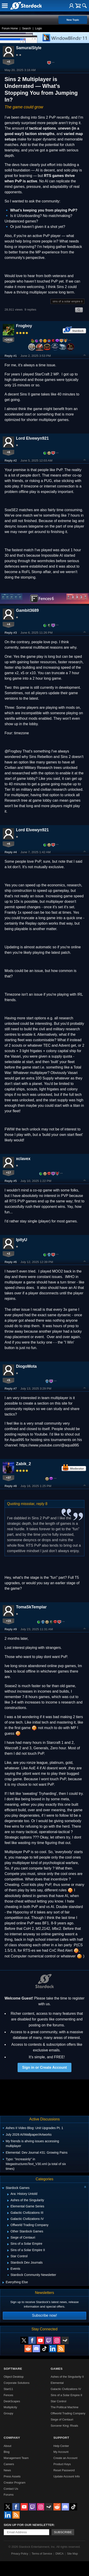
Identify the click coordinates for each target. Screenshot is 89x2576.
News (7, 2470)
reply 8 (42, 1504)
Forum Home (10, 28)
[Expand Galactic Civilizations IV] (8, 2219)
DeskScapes (12, 2401)
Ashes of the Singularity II (67, 2376)
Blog (7, 2452)
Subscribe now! (44, 2315)
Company (12, 2437)
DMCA (59, 2553)
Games (57, 2368)
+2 (8, 1253)
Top (84, 355)
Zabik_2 (23, 1463)
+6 (8, 452)
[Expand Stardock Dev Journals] (8, 2263)
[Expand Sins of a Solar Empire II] (8, 2250)
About (7, 2446)
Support (61, 2437)
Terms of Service (42, 2553)
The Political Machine (65, 2407)
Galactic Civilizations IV (66, 2389)
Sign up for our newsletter (29, 2525)
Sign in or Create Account (44, 2067)
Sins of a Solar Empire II (66, 2395)
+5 (8, 1380)
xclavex (23, 1158)
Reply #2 (11, 460)
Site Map (72, 2553)
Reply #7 (11, 1388)
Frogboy (24, 326)
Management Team (16, 2458)
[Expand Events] (8, 2269)
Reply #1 (11, 355)
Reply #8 (11, 1486)
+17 (8, 1172)
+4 (8, 624)
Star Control (58, 2401)
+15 (8, 1620)
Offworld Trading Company (68, 2413)
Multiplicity (10, 2407)
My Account (60, 2452)
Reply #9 (11, 1629)
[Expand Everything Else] (3, 2282)
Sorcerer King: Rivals (64, 2425)
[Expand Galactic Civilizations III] (8, 2213)
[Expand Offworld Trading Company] (8, 2225)
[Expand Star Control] (8, 2256)
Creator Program (14, 2482)
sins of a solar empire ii (67, 301)
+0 (8, 61)
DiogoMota (26, 1366)
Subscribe (63, 2532)
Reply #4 (11, 852)
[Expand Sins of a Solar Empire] (8, 2244)
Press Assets (12, 2476)
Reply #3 (11, 632)
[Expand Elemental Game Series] (8, 2207)
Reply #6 (11, 1262)
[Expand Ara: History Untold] (8, 2194)
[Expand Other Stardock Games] (8, 2232)
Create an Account (65, 2458)
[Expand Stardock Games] (3, 2188)
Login (38, 28)
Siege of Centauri (62, 2419)
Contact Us (11, 2488)
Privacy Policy (19, 2553)
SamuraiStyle (28, 48)
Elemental (57, 2383)
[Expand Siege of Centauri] (8, 2238)
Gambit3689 (27, 610)
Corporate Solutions (16, 2383)
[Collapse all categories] (85, 2187)
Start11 (8, 2389)
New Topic (72, 19)
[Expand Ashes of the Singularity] (8, 2200)
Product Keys (62, 2464)
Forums (8, 2494)
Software (13, 2368)
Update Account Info (66, 2476)
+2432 (8, 339)
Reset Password (64, 2470)
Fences (8, 2395)
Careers (9, 2464)
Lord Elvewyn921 (32, 438)
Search (26, 28)
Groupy (8, 2413)
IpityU (21, 1239)
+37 (8, 1477)
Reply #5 (11, 1181)
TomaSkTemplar (31, 1607)
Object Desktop (14, 2376)
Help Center (61, 2446)
